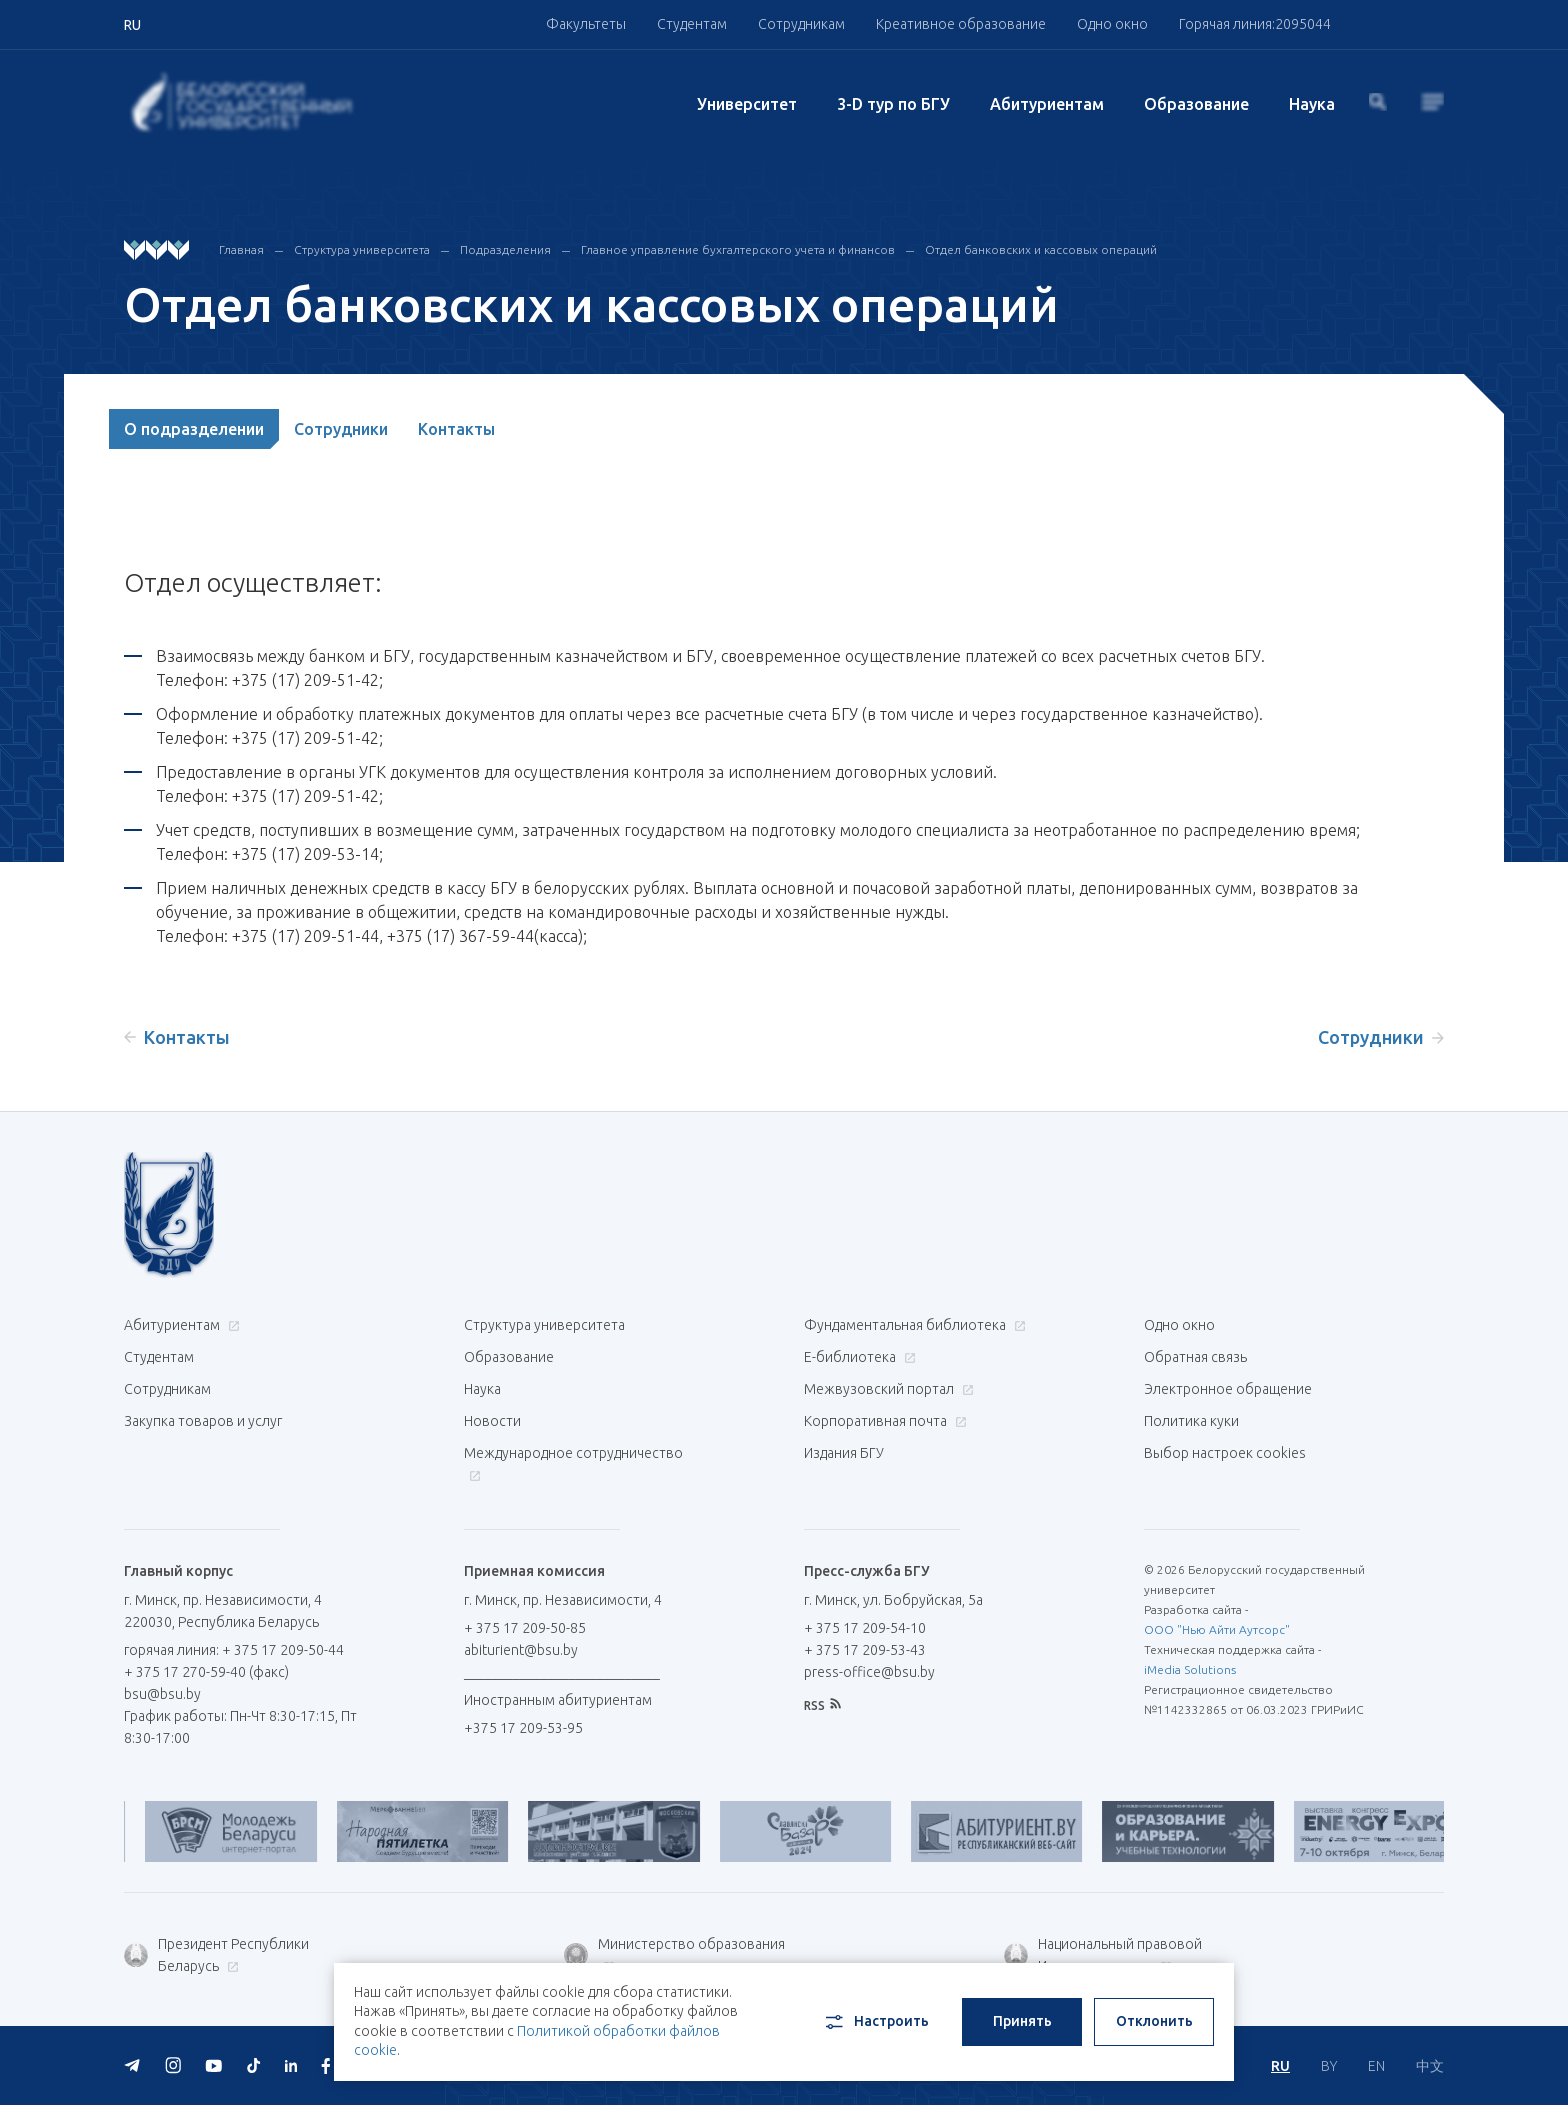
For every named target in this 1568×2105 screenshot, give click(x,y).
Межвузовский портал (886, 1389)
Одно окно (1112, 24)
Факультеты (586, 24)
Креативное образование (961, 24)
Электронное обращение (1228, 1389)
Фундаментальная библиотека (912, 1325)
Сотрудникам (801, 24)
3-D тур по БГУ (893, 104)
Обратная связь (1195, 1357)
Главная (241, 249)
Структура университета (362, 249)
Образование (1196, 104)
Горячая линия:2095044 (1255, 24)
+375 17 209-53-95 (523, 1728)
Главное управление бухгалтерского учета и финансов (738, 249)
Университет (747, 104)
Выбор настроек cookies (1225, 1453)
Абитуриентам (1047, 104)
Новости (492, 1421)
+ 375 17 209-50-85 (525, 1628)
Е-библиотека (857, 1357)
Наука (1312, 104)
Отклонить (1154, 2021)
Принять (1022, 2021)
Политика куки (1191, 1421)
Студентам (692, 24)
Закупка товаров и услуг (203, 1421)
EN (1376, 2066)
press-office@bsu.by (869, 1672)
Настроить (875, 2022)
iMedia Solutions (1190, 1669)
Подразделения (505, 249)
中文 (1430, 2066)
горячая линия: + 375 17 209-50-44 (234, 1650)
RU (1280, 2066)
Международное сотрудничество (573, 1463)
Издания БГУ (844, 1453)
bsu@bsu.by (162, 1694)
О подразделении (194, 429)
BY (1329, 2066)
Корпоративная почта (883, 1421)
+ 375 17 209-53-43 (865, 1650)
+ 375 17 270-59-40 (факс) (206, 1672)
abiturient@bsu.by (521, 1650)
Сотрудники (341, 429)
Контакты (456, 429)
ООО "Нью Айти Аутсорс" (1217, 1629)
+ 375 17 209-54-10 (865, 1628)
